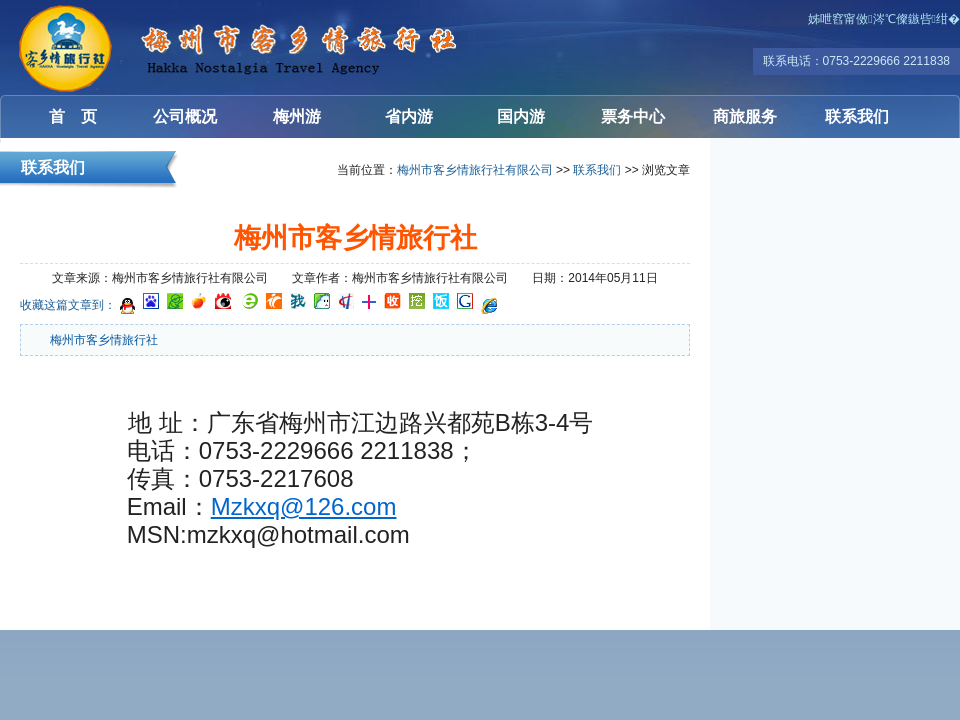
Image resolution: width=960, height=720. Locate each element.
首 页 (73, 116)
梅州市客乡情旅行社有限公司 (475, 170)
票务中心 (633, 116)
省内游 (409, 116)
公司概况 (185, 116)
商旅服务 (745, 116)
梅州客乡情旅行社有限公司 (120, 47)
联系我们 (857, 116)
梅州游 (297, 116)
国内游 (521, 116)
